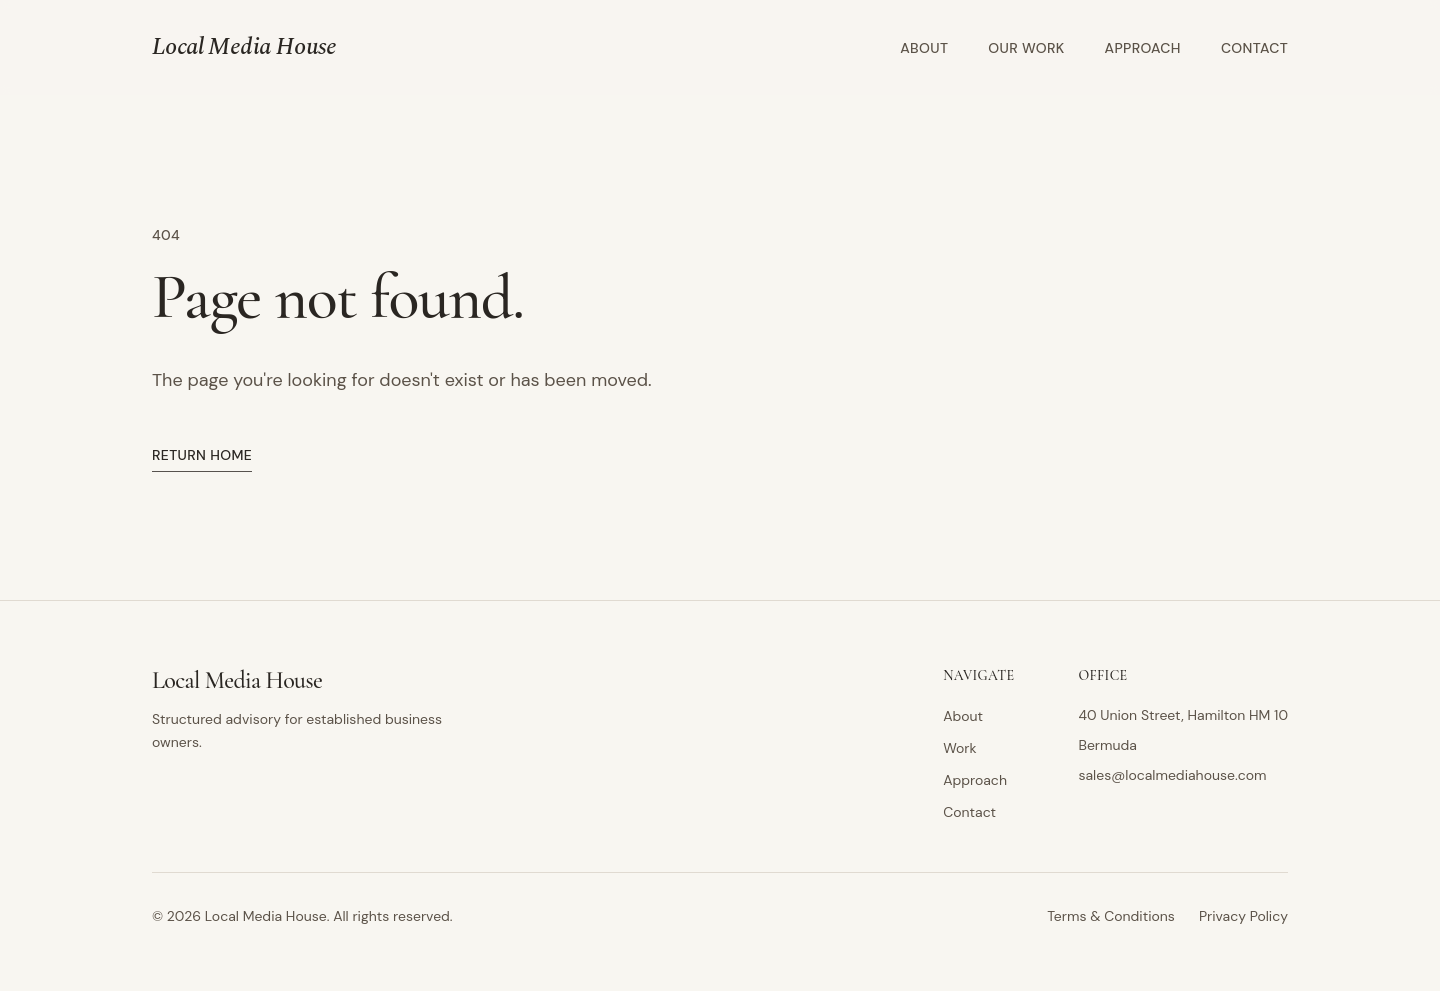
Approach (1143, 48)
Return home (202, 456)
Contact (1254, 48)
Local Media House (244, 47)
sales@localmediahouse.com (1172, 775)
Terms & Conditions (1111, 916)
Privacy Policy (1243, 916)
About (924, 48)
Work (959, 748)
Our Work (1026, 48)
